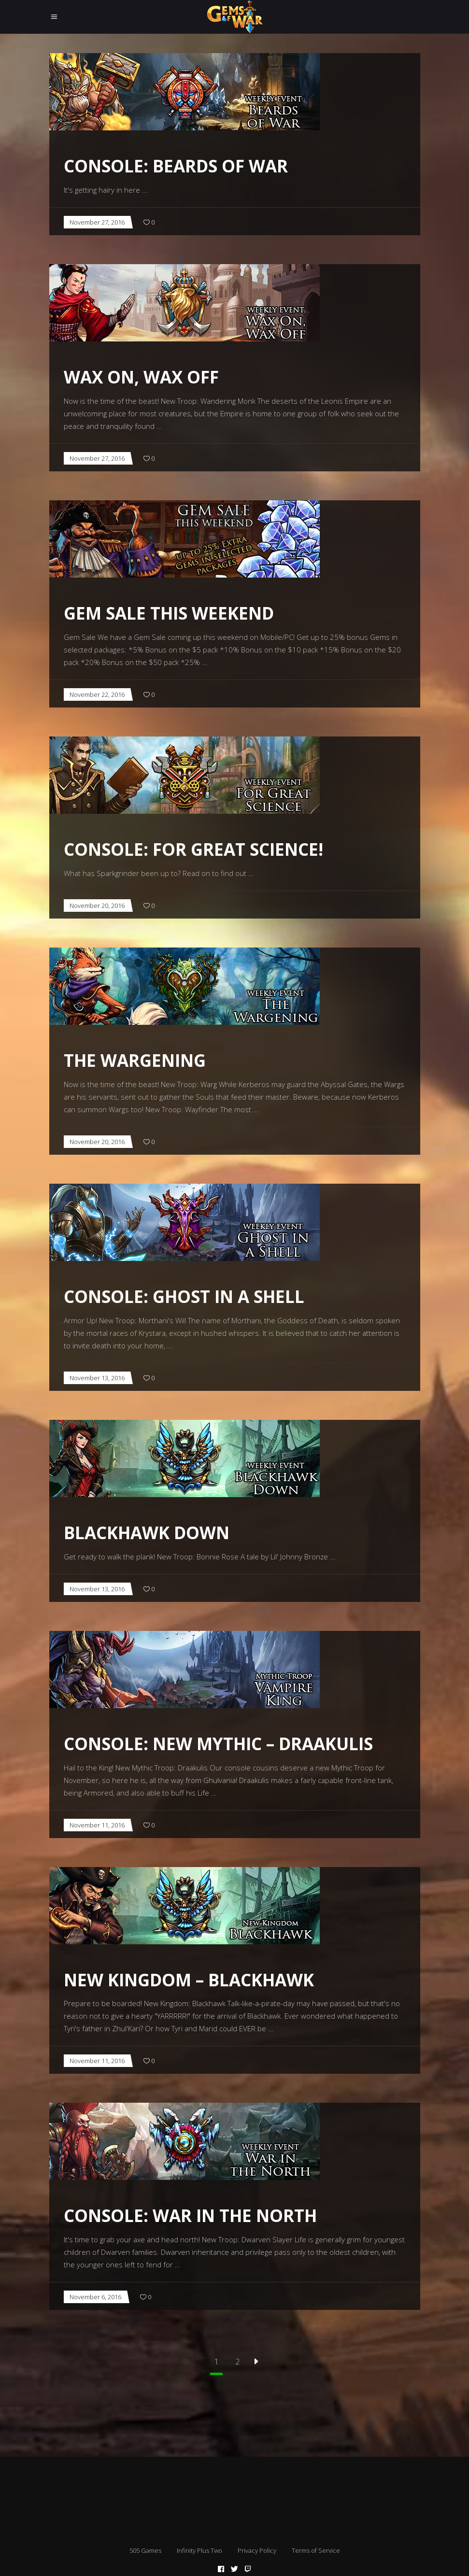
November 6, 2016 (95, 2297)
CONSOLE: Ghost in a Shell (184, 1296)
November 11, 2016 (97, 1825)
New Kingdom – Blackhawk (189, 1979)
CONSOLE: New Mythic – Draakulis (218, 1743)
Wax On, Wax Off (141, 377)
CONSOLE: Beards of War (176, 166)
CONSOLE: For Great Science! (193, 849)
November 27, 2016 (97, 222)
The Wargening (135, 1060)
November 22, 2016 (97, 694)
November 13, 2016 (97, 1377)
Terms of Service (316, 2550)
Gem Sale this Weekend (169, 613)
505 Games (145, 2550)
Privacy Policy (257, 2550)
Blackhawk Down (146, 1532)
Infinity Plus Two (199, 2550)
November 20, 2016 (97, 905)
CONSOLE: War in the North (190, 2215)
